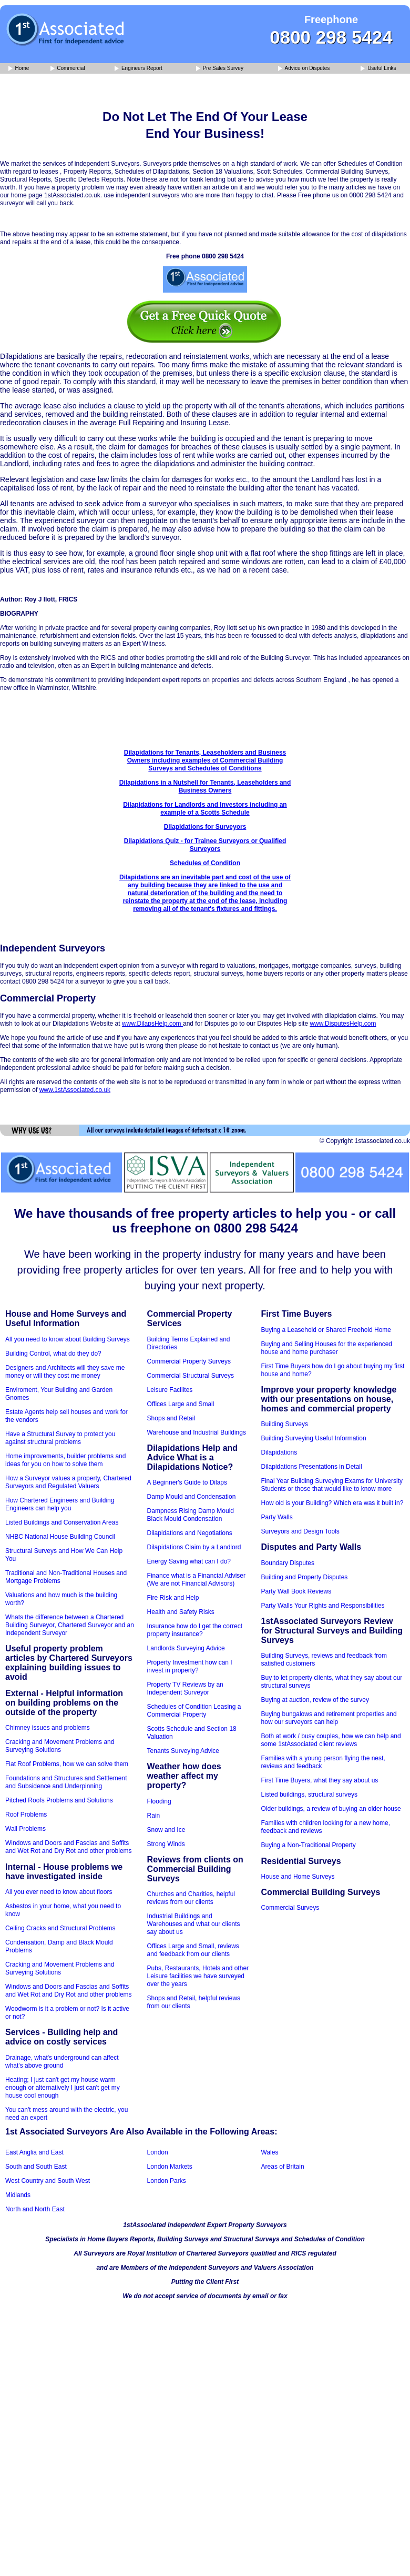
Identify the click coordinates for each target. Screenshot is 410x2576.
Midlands (17, 2195)
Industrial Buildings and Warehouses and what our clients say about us (193, 1924)
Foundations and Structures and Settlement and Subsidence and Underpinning (66, 1782)
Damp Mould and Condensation (191, 1496)
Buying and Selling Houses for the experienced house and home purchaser (327, 1348)
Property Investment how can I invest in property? (189, 1666)
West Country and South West (47, 2180)
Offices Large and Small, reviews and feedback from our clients (193, 1950)
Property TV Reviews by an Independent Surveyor (185, 1688)
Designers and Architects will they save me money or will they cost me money (65, 1371)
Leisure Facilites (170, 1390)
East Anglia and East (34, 2152)
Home (18, 68)
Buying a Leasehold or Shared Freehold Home (326, 1330)
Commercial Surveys (290, 1907)
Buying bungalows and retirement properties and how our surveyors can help (329, 1718)
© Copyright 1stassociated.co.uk (365, 1141)
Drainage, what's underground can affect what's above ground (62, 2061)
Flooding (159, 1801)
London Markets (169, 2166)
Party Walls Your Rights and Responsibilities (323, 1605)
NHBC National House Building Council (60, 1536)
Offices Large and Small (180, 1404)
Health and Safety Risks (180, 1612)
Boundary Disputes (287, 1563)
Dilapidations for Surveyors (205, 826)
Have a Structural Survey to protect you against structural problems (60, 1438)
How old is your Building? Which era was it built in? (332, 1503)
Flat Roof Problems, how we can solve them (66, 1764)
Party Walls (277, 1517)
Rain (153, 1815)
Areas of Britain (282, 2166)
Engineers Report (138, 68)
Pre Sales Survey (219, 68)
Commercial (67, 68)
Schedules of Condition (205, 863)
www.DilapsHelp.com (152, 1023)
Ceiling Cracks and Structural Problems (60, 1928)
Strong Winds (166, 1844)
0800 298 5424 (331, 37)
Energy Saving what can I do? (189, 1561)
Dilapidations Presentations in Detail (311, 1466)
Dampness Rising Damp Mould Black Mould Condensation (190, 1514)
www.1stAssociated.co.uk (74, 1090)
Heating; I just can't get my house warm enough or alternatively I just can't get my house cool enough (62, 2087)
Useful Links (378, 68)
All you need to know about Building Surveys (67, 1339)
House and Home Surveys (298, 1876)
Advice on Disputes (304, 68)
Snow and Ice (166, 1829)
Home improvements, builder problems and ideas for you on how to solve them (65, 1460)
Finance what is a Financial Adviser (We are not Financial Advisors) (196, 1579)
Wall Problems (25, 1828)
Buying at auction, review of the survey (315, 1699)
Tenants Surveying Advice (183, 1751)
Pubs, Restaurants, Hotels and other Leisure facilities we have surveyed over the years (198, 1976)
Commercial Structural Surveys (190, 1375)
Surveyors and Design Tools (300, 1531)
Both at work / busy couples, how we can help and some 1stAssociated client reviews (331, 1740)
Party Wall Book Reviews (296, 1591)
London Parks (166, 2180)
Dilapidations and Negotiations (189, 1533)
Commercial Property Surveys (189, 1361)
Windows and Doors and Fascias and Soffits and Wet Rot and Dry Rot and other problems (68, 1847)
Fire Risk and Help (173, 1597)
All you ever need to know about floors (58, 1892)
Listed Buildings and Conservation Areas (61, 1522)
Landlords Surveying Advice (186, 1648)
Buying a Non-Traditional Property (308, 1845)
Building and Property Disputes (304, 1577)
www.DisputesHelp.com (343, 1023)
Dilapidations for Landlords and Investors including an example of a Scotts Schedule (204, 808)
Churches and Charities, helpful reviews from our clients (191, 1898)
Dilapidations (279, 1452)
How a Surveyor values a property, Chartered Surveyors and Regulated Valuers (68, 1482)
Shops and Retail (171, 1418)
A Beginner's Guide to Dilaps (187, 1482)
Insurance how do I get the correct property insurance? (194, 1630)
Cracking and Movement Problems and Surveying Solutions (59, 1745)
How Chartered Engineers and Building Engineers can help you (59, 1504)
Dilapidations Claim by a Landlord (194, 1547)
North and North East (35, 2209)
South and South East (36, 2166)
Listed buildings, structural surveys (309, 1794)
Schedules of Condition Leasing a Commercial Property (194, 1710)
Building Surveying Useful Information (313, 1438)
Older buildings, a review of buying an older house (331, 1808)
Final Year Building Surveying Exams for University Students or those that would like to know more (332, 1484)
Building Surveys (284, 1424)
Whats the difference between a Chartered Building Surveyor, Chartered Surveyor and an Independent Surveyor (69, 1625)
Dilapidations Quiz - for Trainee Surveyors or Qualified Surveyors (205, 845)
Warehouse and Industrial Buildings (196, 1432)
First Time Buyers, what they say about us (319, 1780)
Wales (270, 2152)
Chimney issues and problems (47, 1727)
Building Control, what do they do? (53, 1353)
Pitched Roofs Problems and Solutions (59, 1800)
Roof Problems (26, 1814)
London (157, 2152)
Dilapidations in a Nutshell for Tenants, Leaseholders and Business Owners (205, 786)
